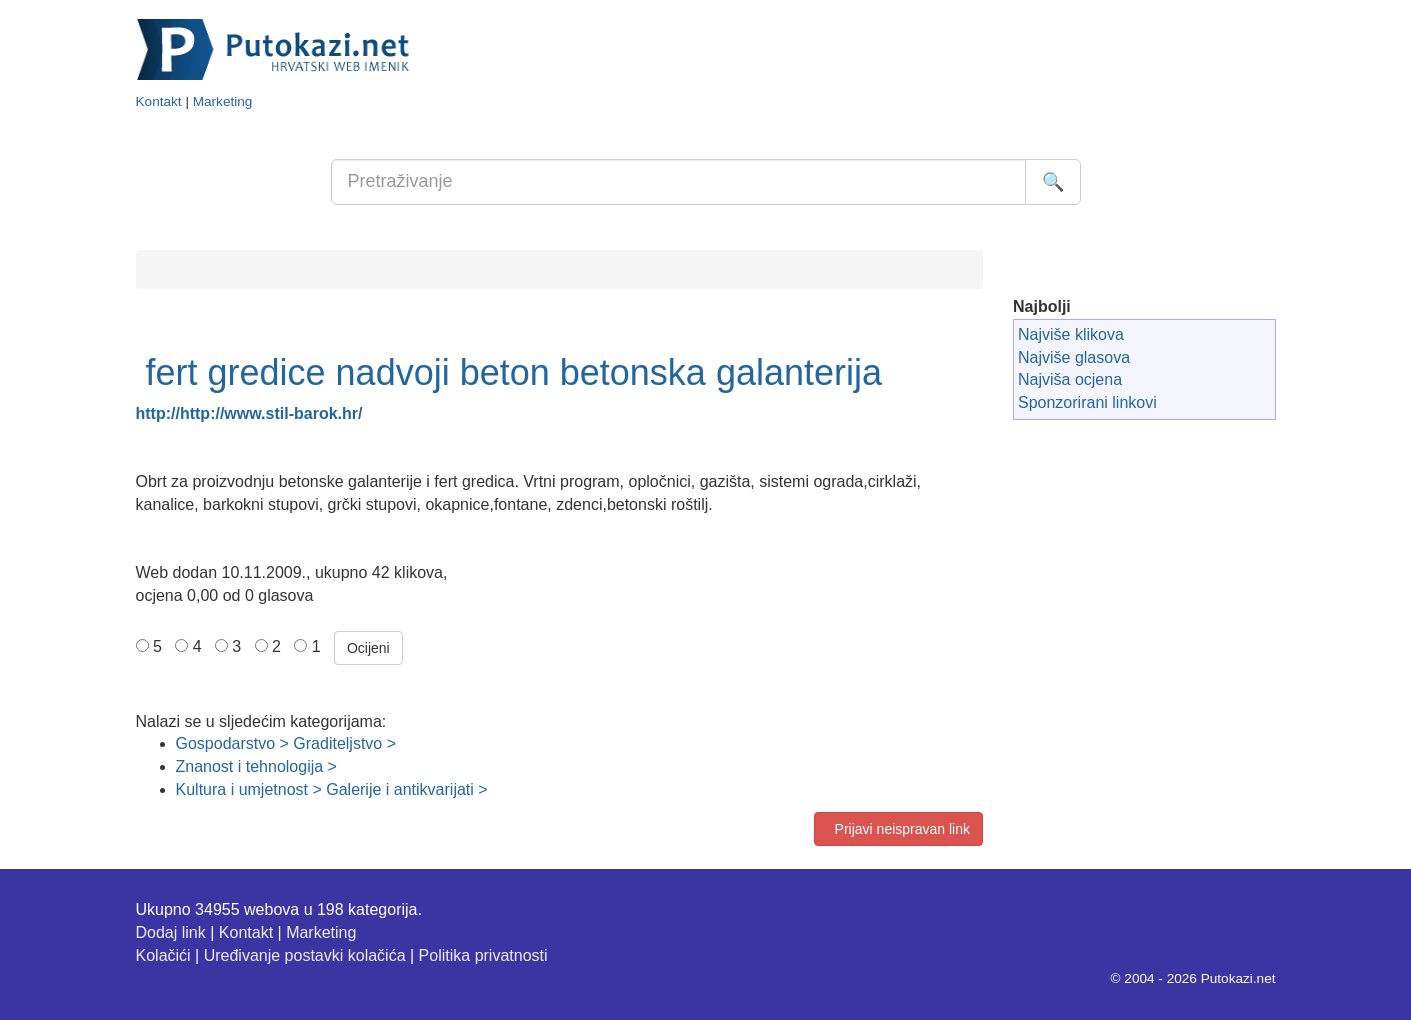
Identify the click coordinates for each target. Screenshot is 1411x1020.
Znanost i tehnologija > (256, 766)
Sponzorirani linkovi (1087, 402)
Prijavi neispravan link (898, 829)
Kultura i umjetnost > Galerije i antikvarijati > (332, 789)
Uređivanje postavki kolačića (305, 955)
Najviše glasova (1074, 357)
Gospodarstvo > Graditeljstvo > (286, 743)
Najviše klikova (1071, 334)
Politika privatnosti (483, 955)
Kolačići (163, 955)
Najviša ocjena (1070, 379)
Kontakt (159, 101)
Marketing (223, 101)
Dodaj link (171, 932)
